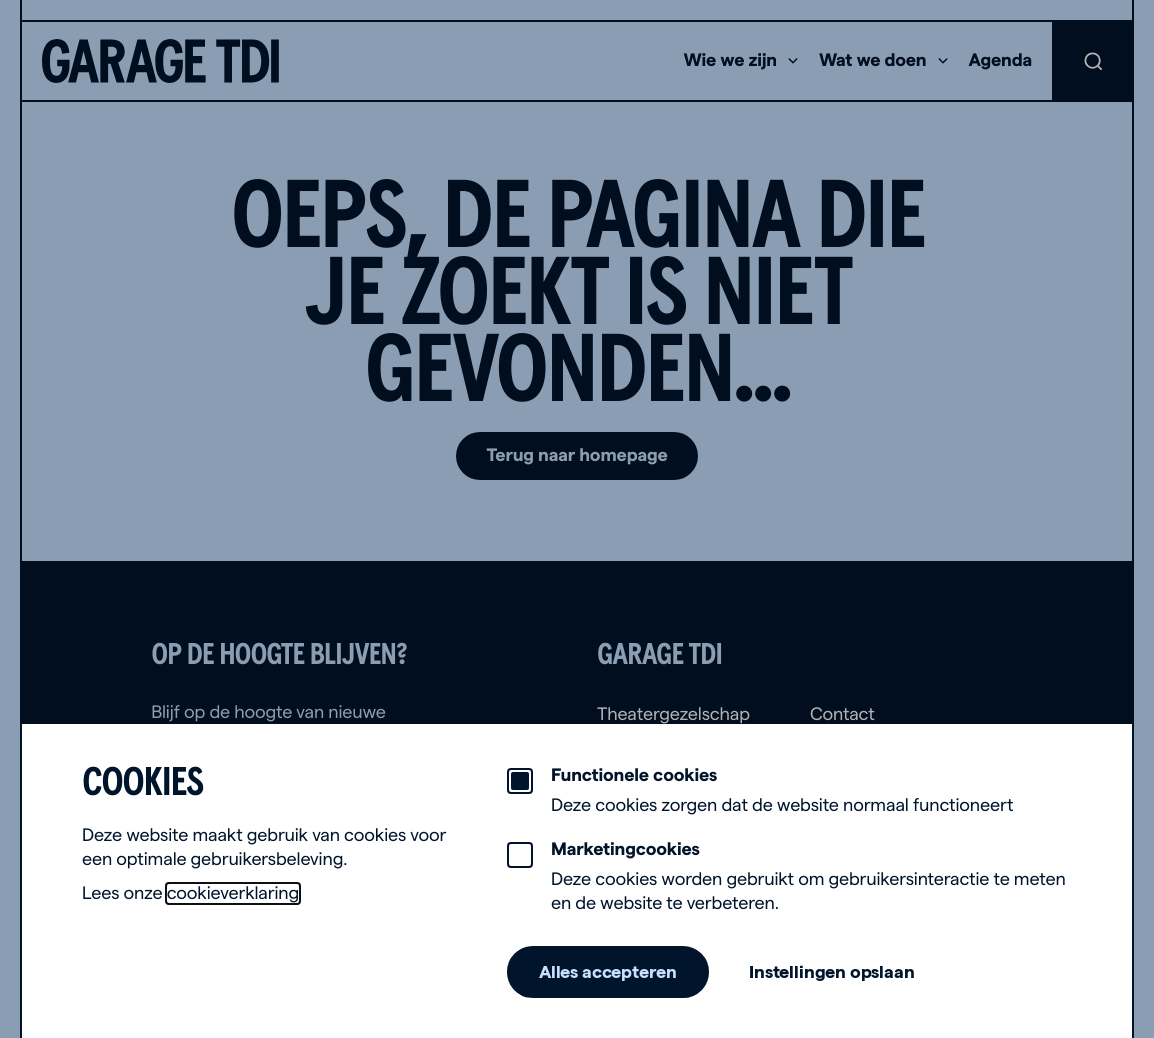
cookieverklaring (233, 894)
